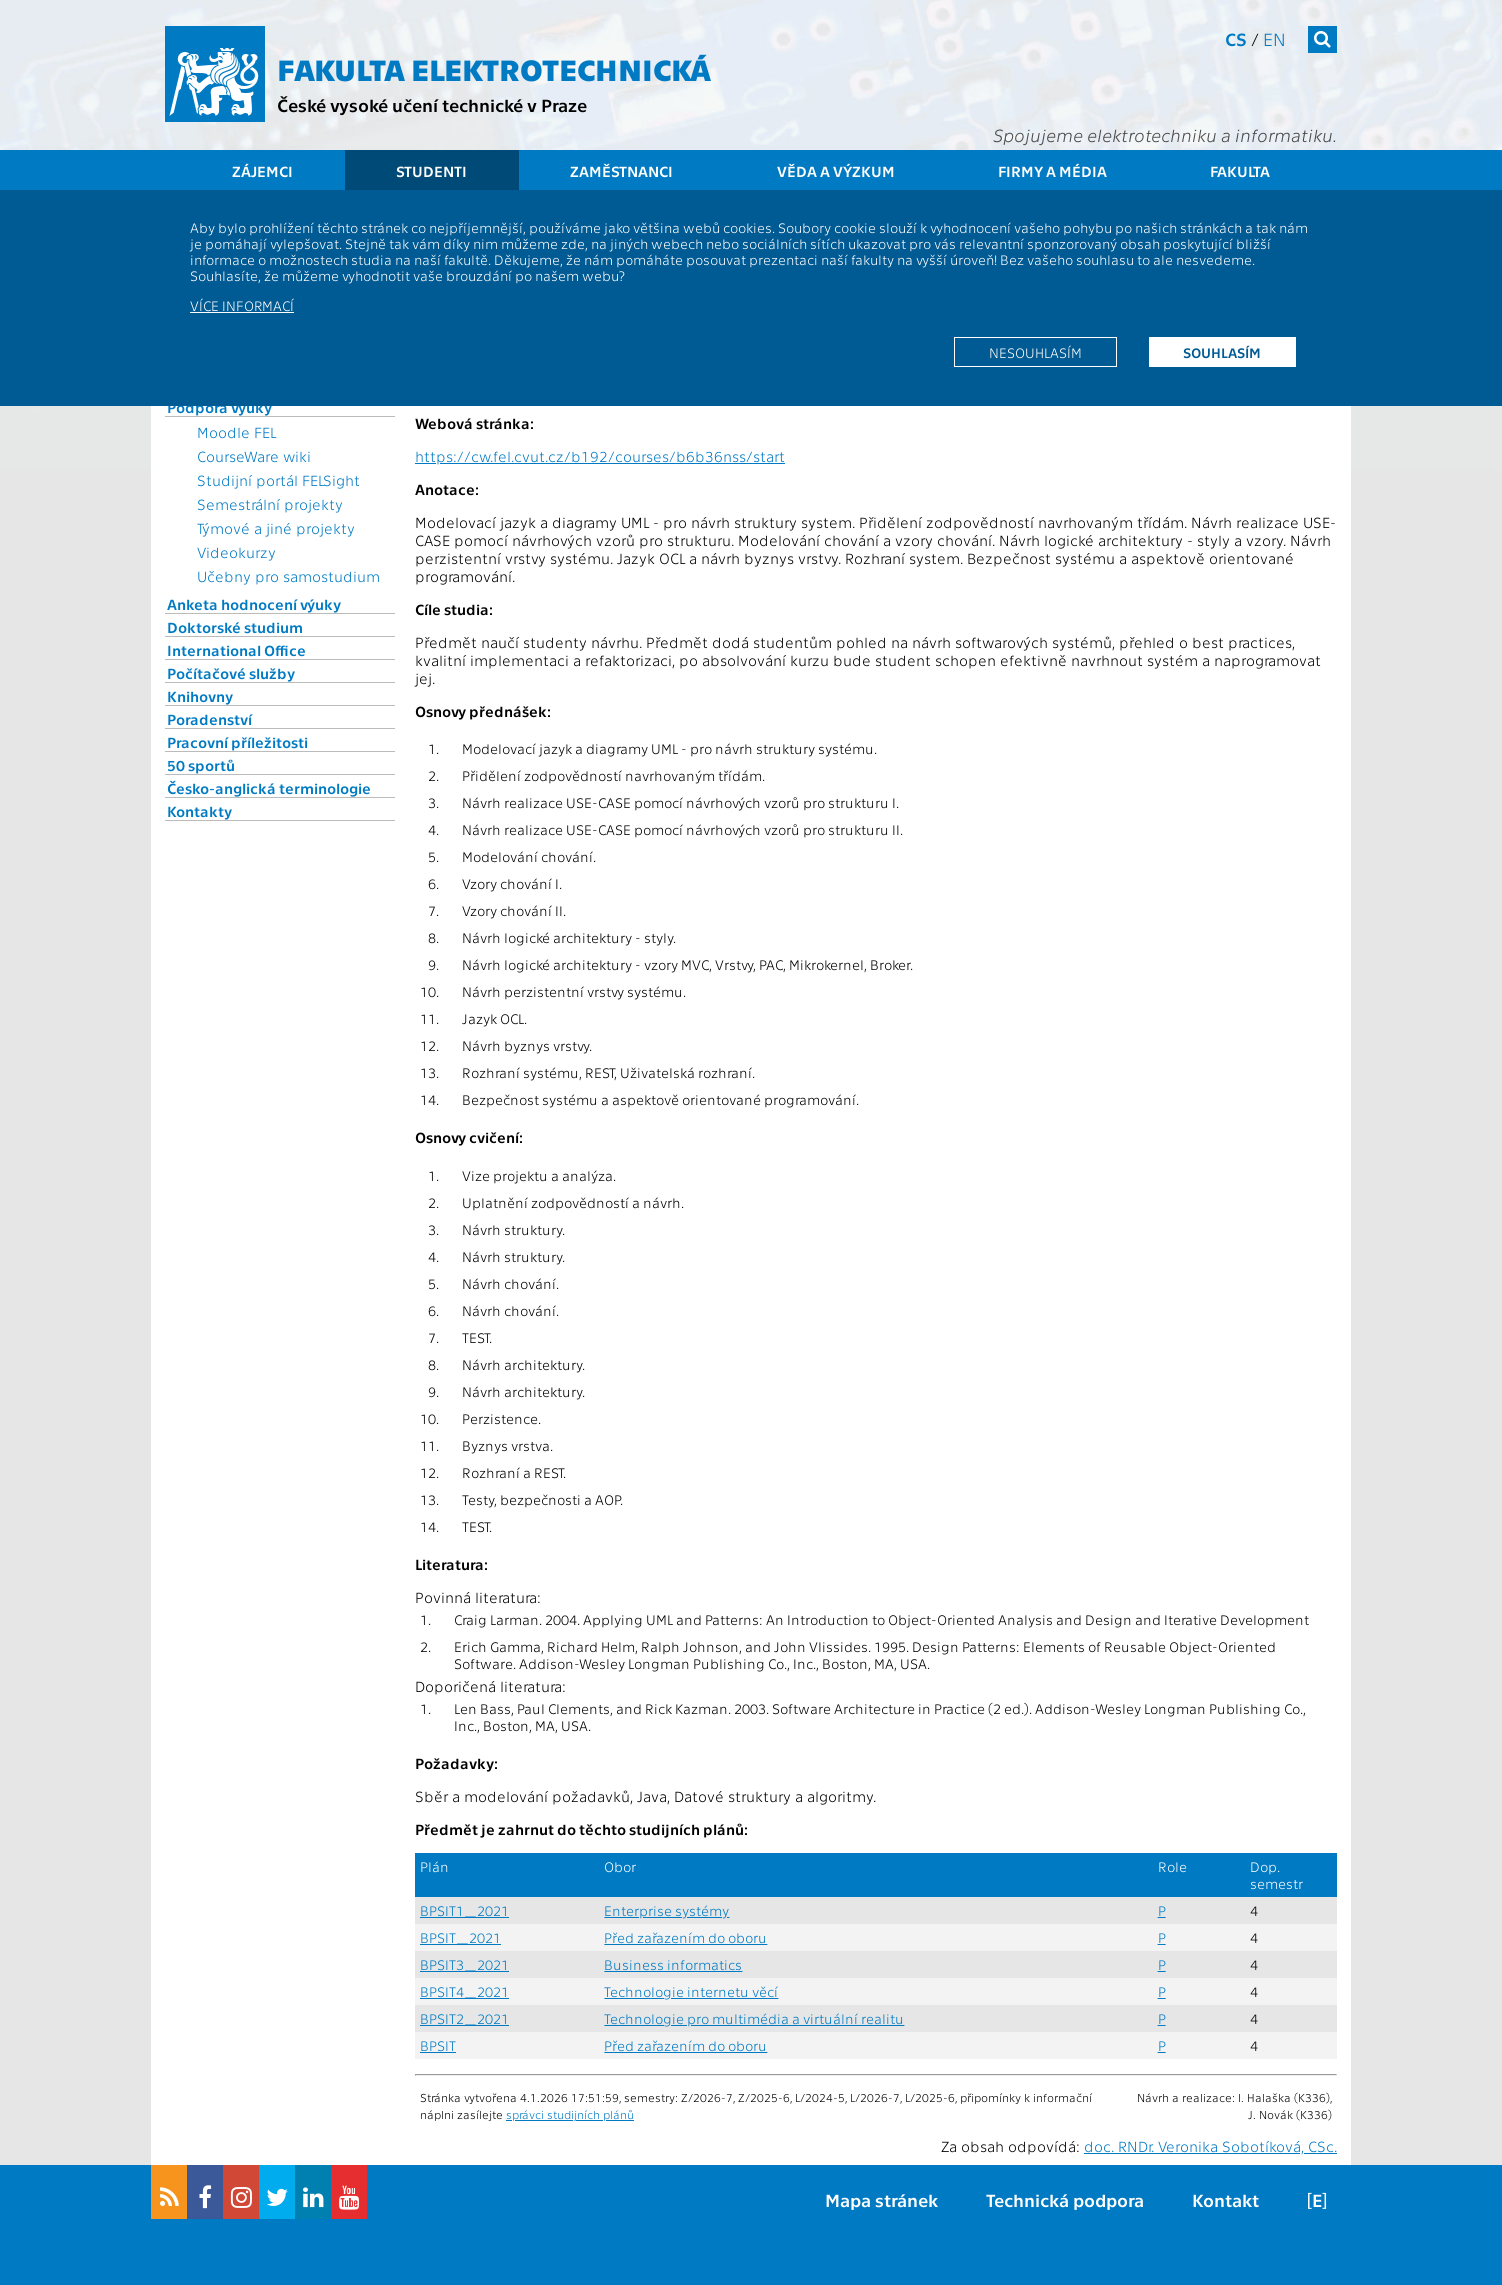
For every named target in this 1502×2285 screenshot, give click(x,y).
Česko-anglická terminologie (269, 788)
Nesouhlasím (1035, 352)
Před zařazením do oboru (685, 1937)
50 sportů (201, 765)
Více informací (242, 305)
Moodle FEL (236, 432)
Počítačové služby (231, 673)
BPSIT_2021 (460, 1937)
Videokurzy (236, 552)
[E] (1317, 2199)
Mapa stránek (881, 2199)
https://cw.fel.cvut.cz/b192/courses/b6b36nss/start (600, 456)
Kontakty (199, 811)
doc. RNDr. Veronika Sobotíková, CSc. (1210, 2146)
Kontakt (1225, 2199)
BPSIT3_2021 (464, 1964)
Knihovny (200, 696)
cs (1236, 38)
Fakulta (1240, 171)
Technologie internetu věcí (691, 1991)
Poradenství (209, 719)
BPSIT (438, 2045)
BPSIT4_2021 (464, 1991)
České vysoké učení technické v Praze (432, 104)
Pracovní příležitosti (237, 742)
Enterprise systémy (666, 1910)
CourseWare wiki (254, 456)
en (1274, 38)
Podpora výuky (219, 407)
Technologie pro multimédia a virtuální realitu (754, 2018)
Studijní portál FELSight (278, 480)
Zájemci (262, 171)
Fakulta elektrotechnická (494, 68)
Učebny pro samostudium (288, 576)
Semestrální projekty (270, 504)
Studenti (431, 171)
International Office (236, 650)
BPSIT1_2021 (464, 1910)
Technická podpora (1065, 2199)
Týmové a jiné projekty (276, 528)
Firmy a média (1052, 171)
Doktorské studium (235, 627)
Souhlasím (1222, 352)
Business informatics (673, 1964)
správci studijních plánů (570, 2114)
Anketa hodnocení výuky (254, 604)
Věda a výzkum (836, 171)
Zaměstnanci (621, 171)
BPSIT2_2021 (464, 2018)
